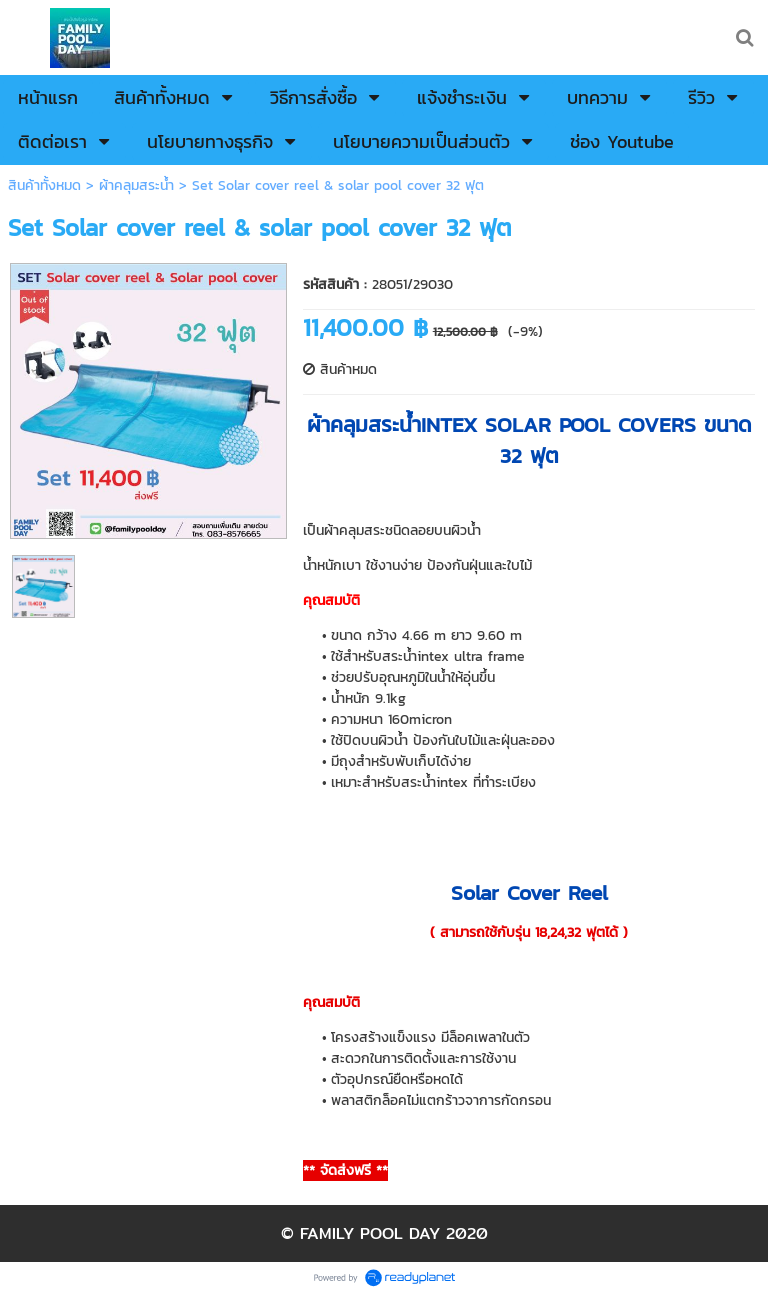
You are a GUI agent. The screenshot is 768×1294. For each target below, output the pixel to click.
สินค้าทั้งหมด (44, 185)
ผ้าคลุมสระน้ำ (136, 185)
